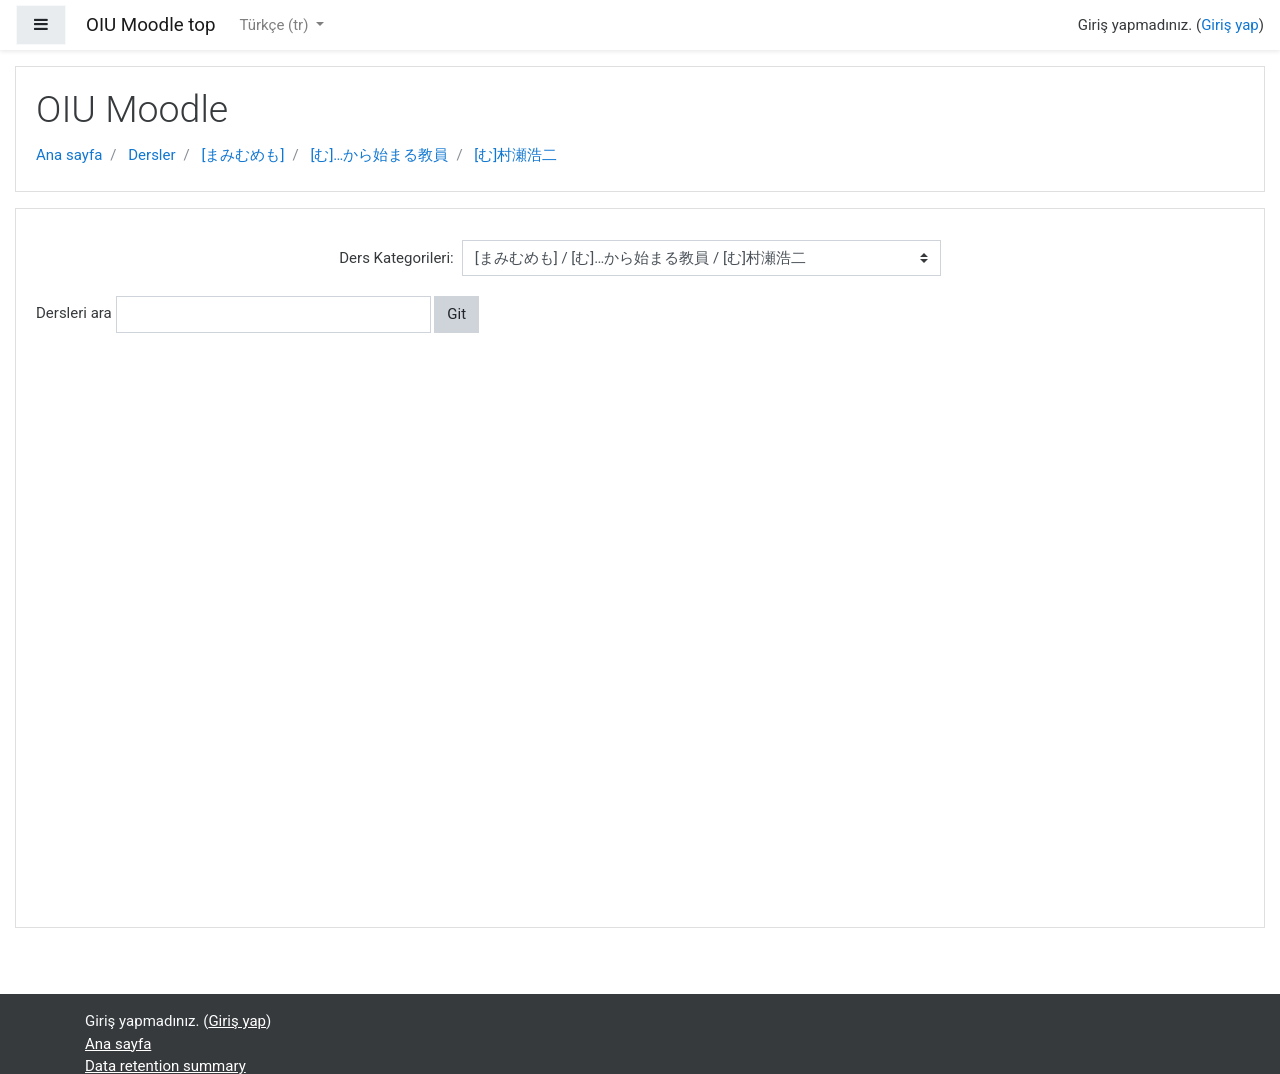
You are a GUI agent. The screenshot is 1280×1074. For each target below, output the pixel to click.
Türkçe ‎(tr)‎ (275, 25)
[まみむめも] (243, 155)
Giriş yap (1230, 25)
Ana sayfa (69, 155)
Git (456, 314)
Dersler (151, 155)
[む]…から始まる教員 (379, 155)
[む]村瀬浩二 (515, 155)
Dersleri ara (74, 313)
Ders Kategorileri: (396, 258)
